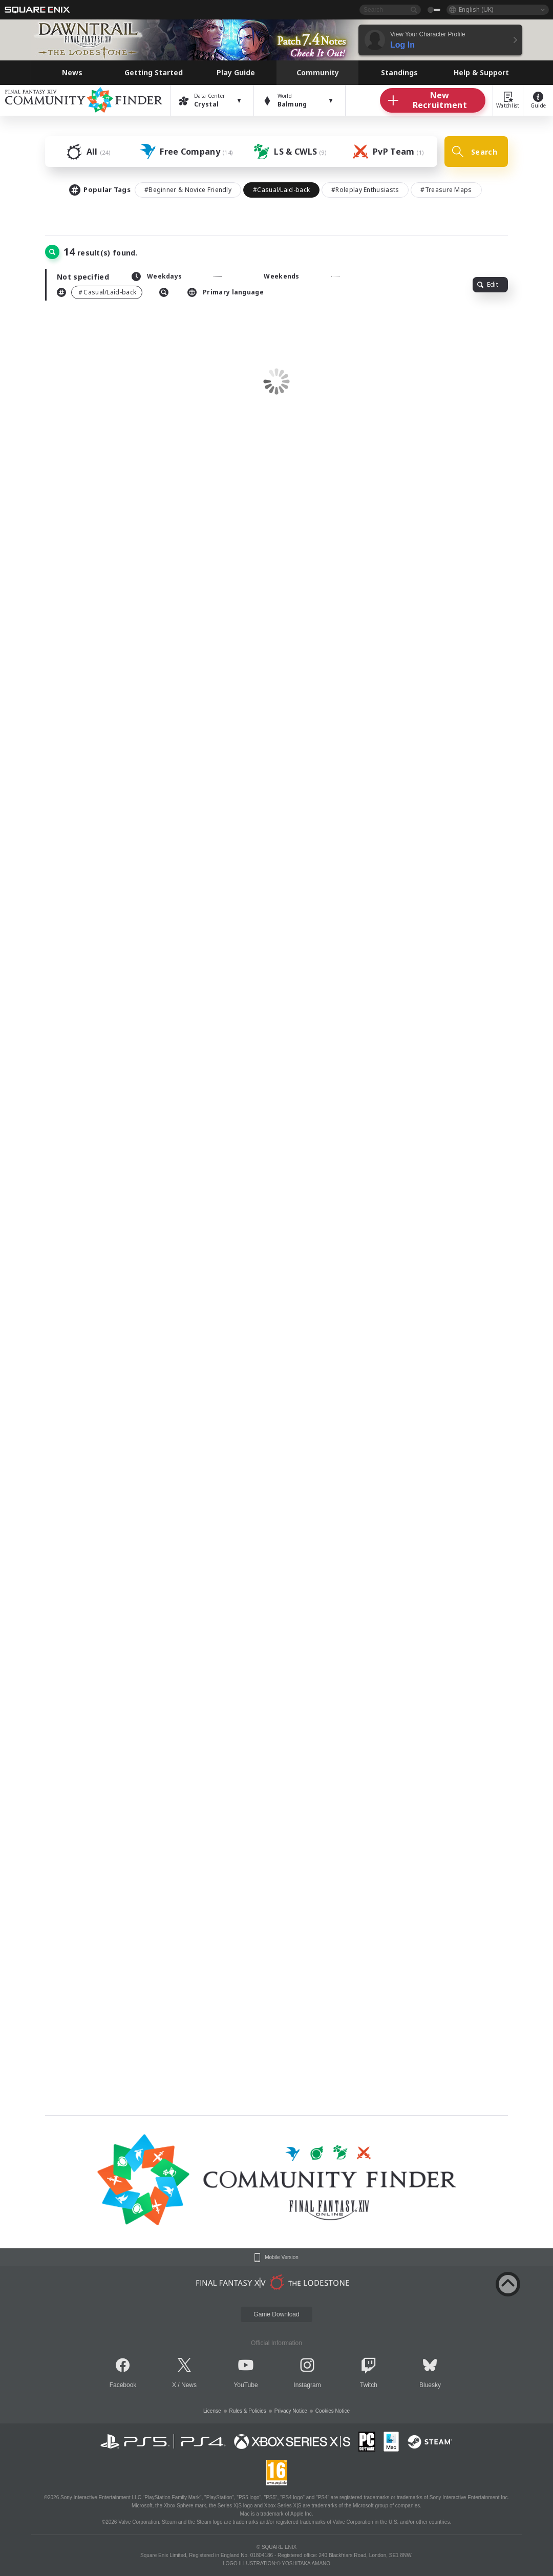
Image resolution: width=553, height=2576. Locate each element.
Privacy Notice (290, 2411)
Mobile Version (282, 2257)
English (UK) (476, 9)
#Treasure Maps (446, 189)
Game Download (276, 2314)
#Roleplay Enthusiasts (365, 189)
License (212, 2411)
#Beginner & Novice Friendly (187, 189)
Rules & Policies (247, 2411)
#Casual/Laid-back (281, 189)
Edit (487, 284)
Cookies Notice (332, 2411)
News (189, 2385)
